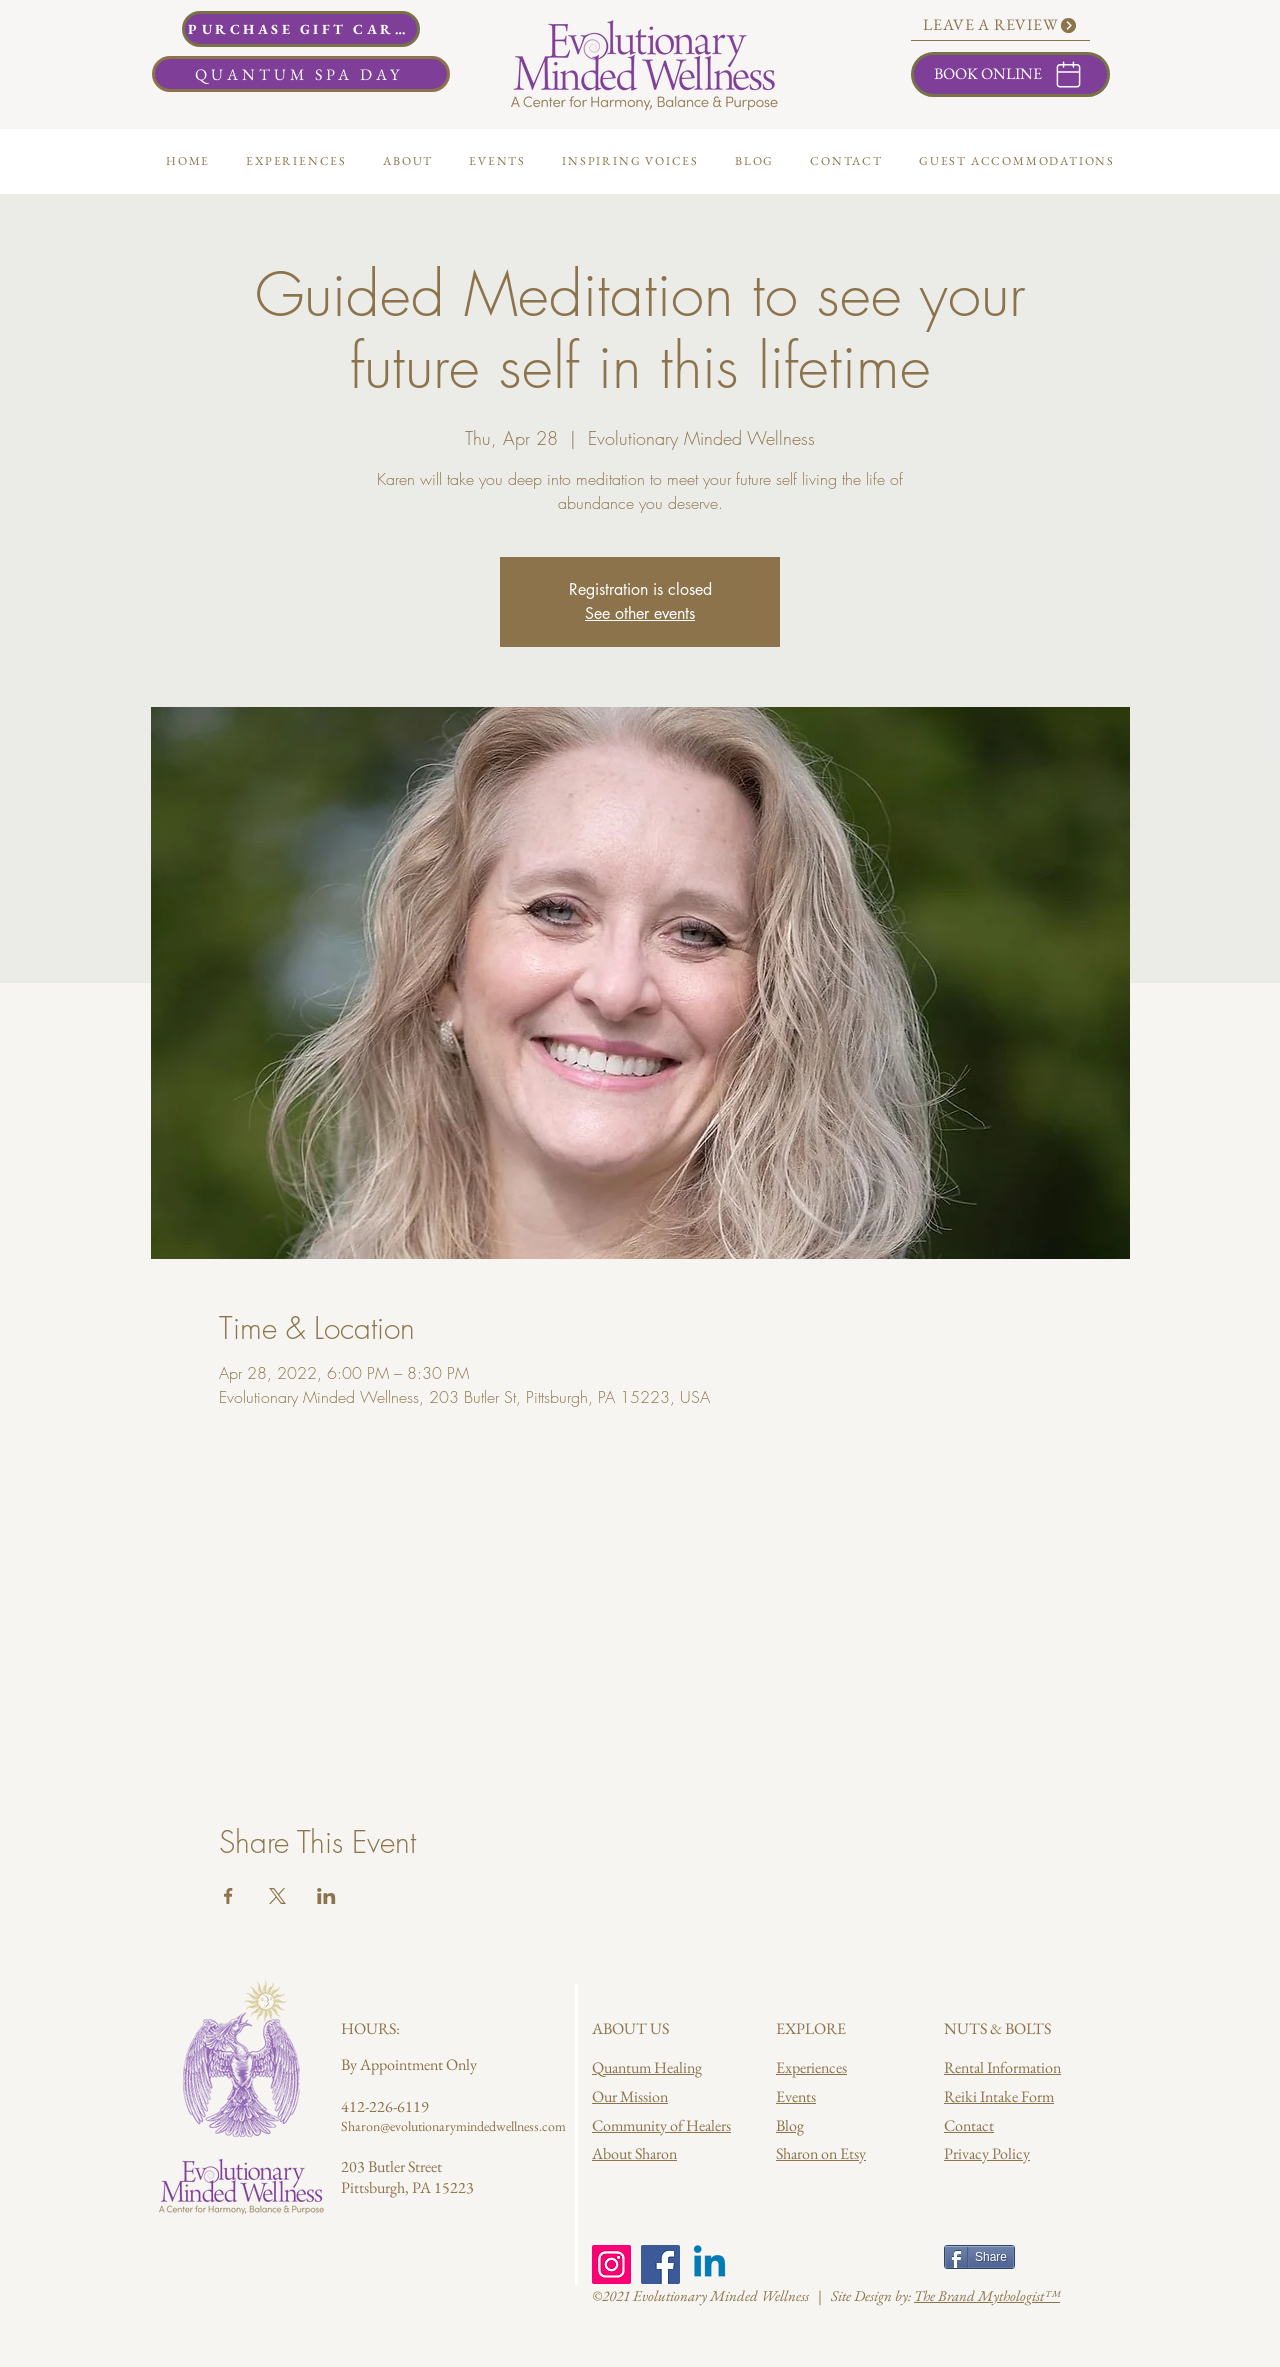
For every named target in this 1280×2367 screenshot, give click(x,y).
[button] (408, 161)
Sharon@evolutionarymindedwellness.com (453, 2126)
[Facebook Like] (814, 2259)
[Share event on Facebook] (228, 1896)
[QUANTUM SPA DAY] (301, 74)
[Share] (979, 2257)
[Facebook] (660, 2264)
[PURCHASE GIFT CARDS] (301, 29)
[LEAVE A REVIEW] (1000, 26)
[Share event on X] (277, 1896)
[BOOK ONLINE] (1010, 74)
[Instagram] (611, 2264)
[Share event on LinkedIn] (326, 1896)
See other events (640, 613)
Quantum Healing (647, 2067)
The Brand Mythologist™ (987, 2295)
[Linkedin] (709, 2264)
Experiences (811, 2067)
